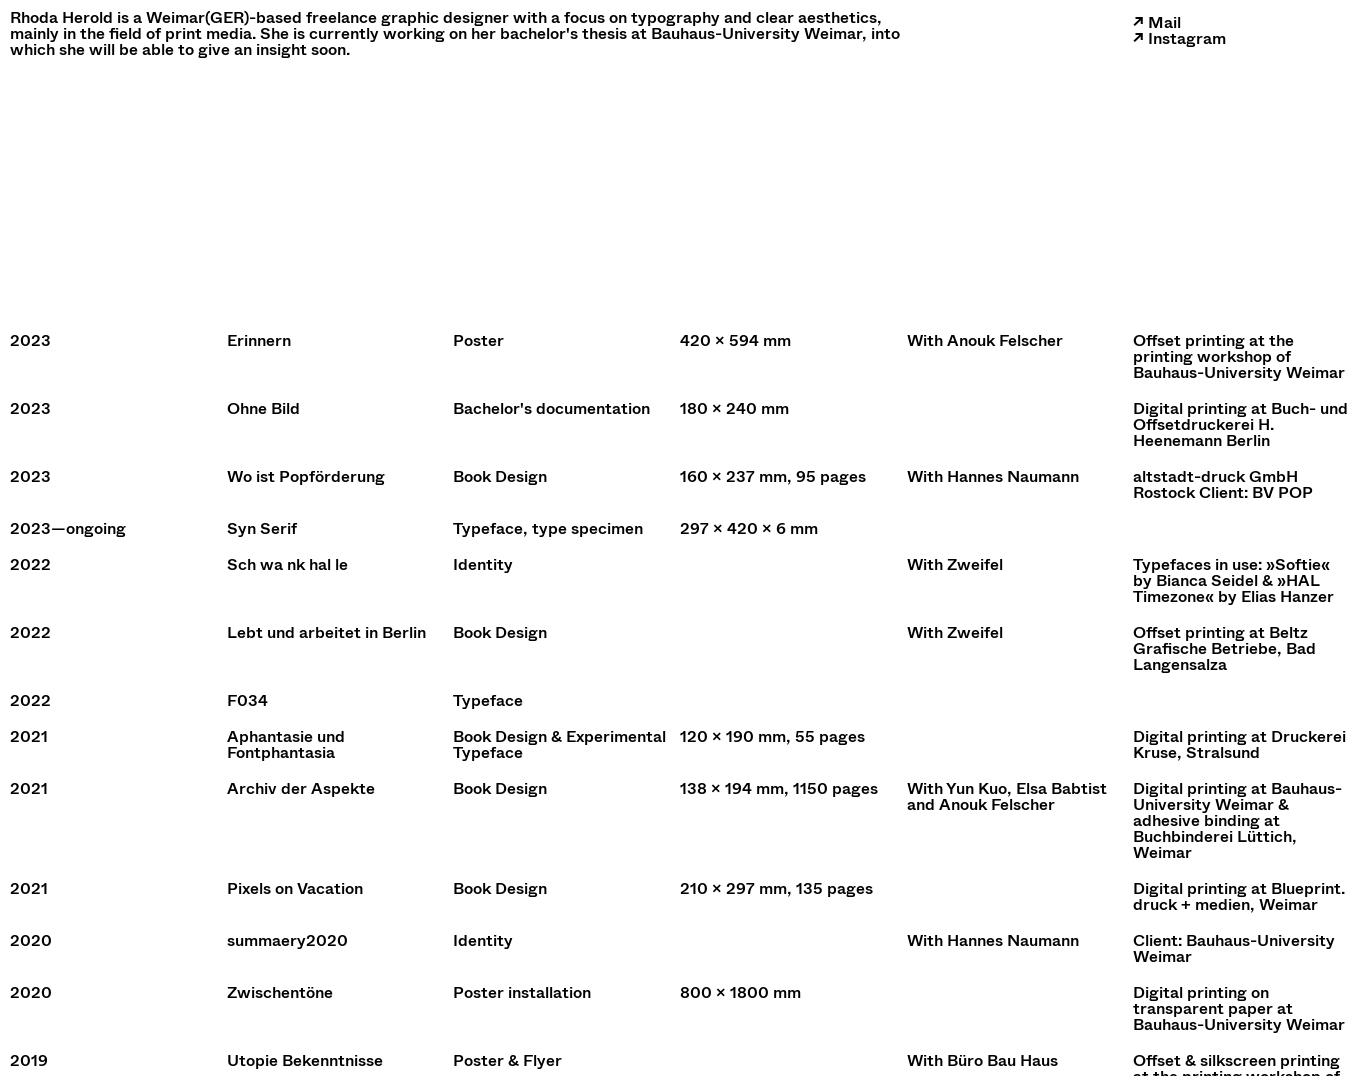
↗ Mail (1157, 22)
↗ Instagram (1179, 38)
